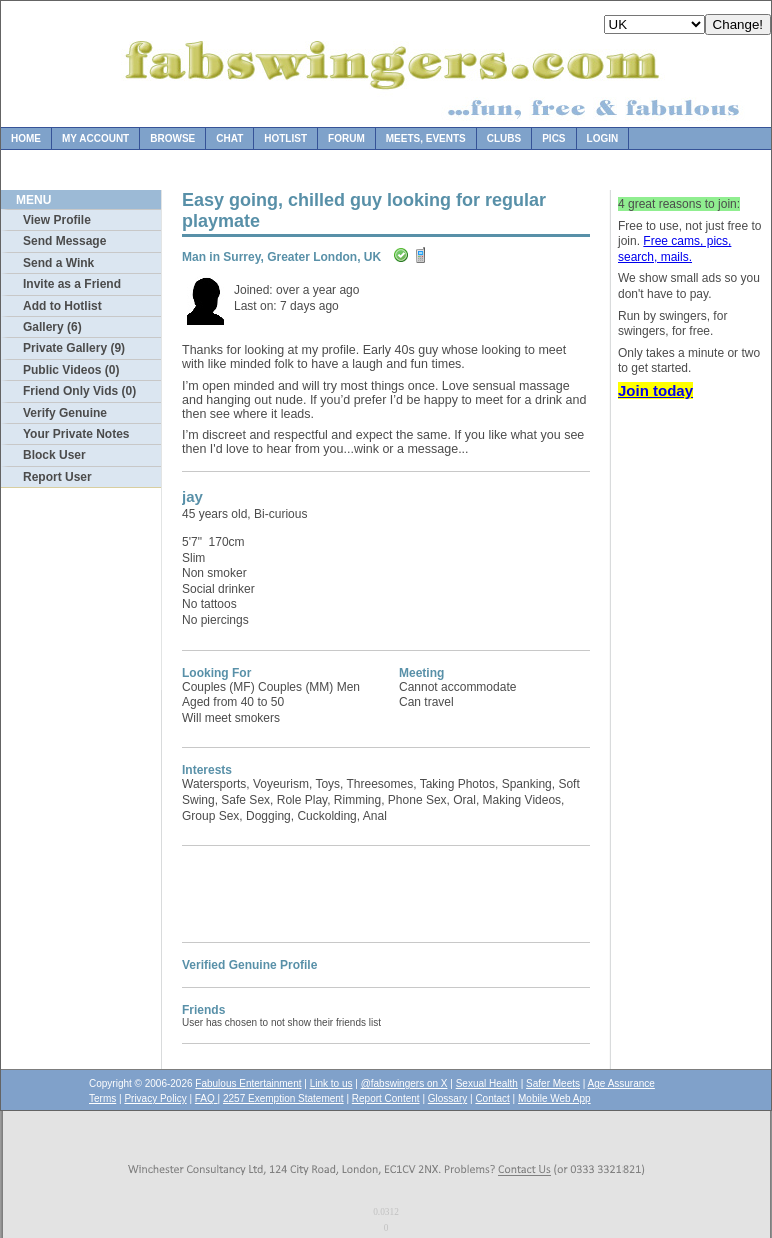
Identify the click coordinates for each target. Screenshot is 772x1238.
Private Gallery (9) (74, 348)
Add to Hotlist (62, 306)
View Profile (57, 220)
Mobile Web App (554, 1098)
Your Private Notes (76, 434)
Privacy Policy (155, 1098)
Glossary (447, 1098)
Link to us (331, 1083)
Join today (655, 390)
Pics (553, 138)
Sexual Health (487, 1083)
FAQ (206, 1098)
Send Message (64, 241)
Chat (229, 138)
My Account (95, 138)
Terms (102, 1098)
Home (26, 138)
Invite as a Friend (72, 284)
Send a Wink (58, 263)
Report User (57, 477)
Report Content (386, 1098)
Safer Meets (553, 1083)
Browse (172, 138)
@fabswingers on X (404, 1083)
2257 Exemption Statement (283, 1098)
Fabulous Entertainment (248, 1083)
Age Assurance (621, 1083)
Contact (492, 1098)
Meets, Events (426, 138)
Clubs (504, 138)
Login (603, 138)
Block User (54, 455)
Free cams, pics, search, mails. (674, 249)
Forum (346, 138)
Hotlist (285, 138)
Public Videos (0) (71, 370)
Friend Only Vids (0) (79, 391)
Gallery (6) (52, 327)
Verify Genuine (65, 413)
